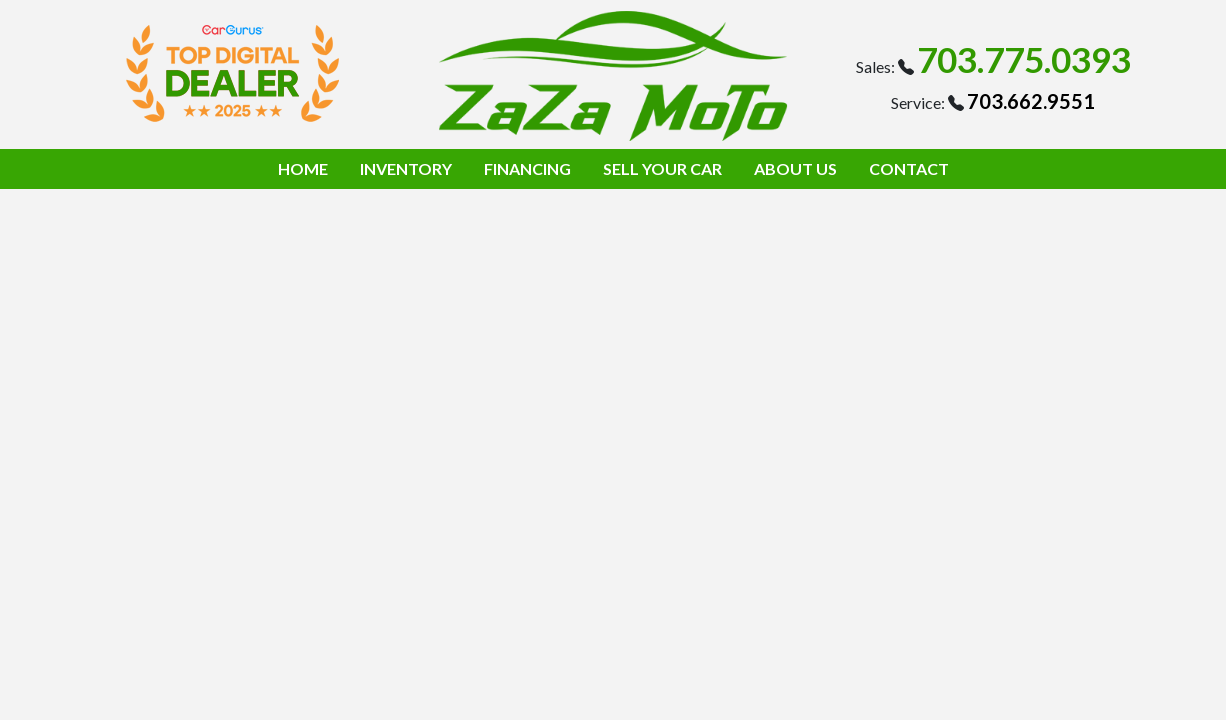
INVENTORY (406, 168)
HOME (303, 168)
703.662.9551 (1031, 101)
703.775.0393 (1024, 59)
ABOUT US (795, 168)
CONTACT (909, 168)
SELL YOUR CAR (662, 168)
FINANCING (527, 168)
